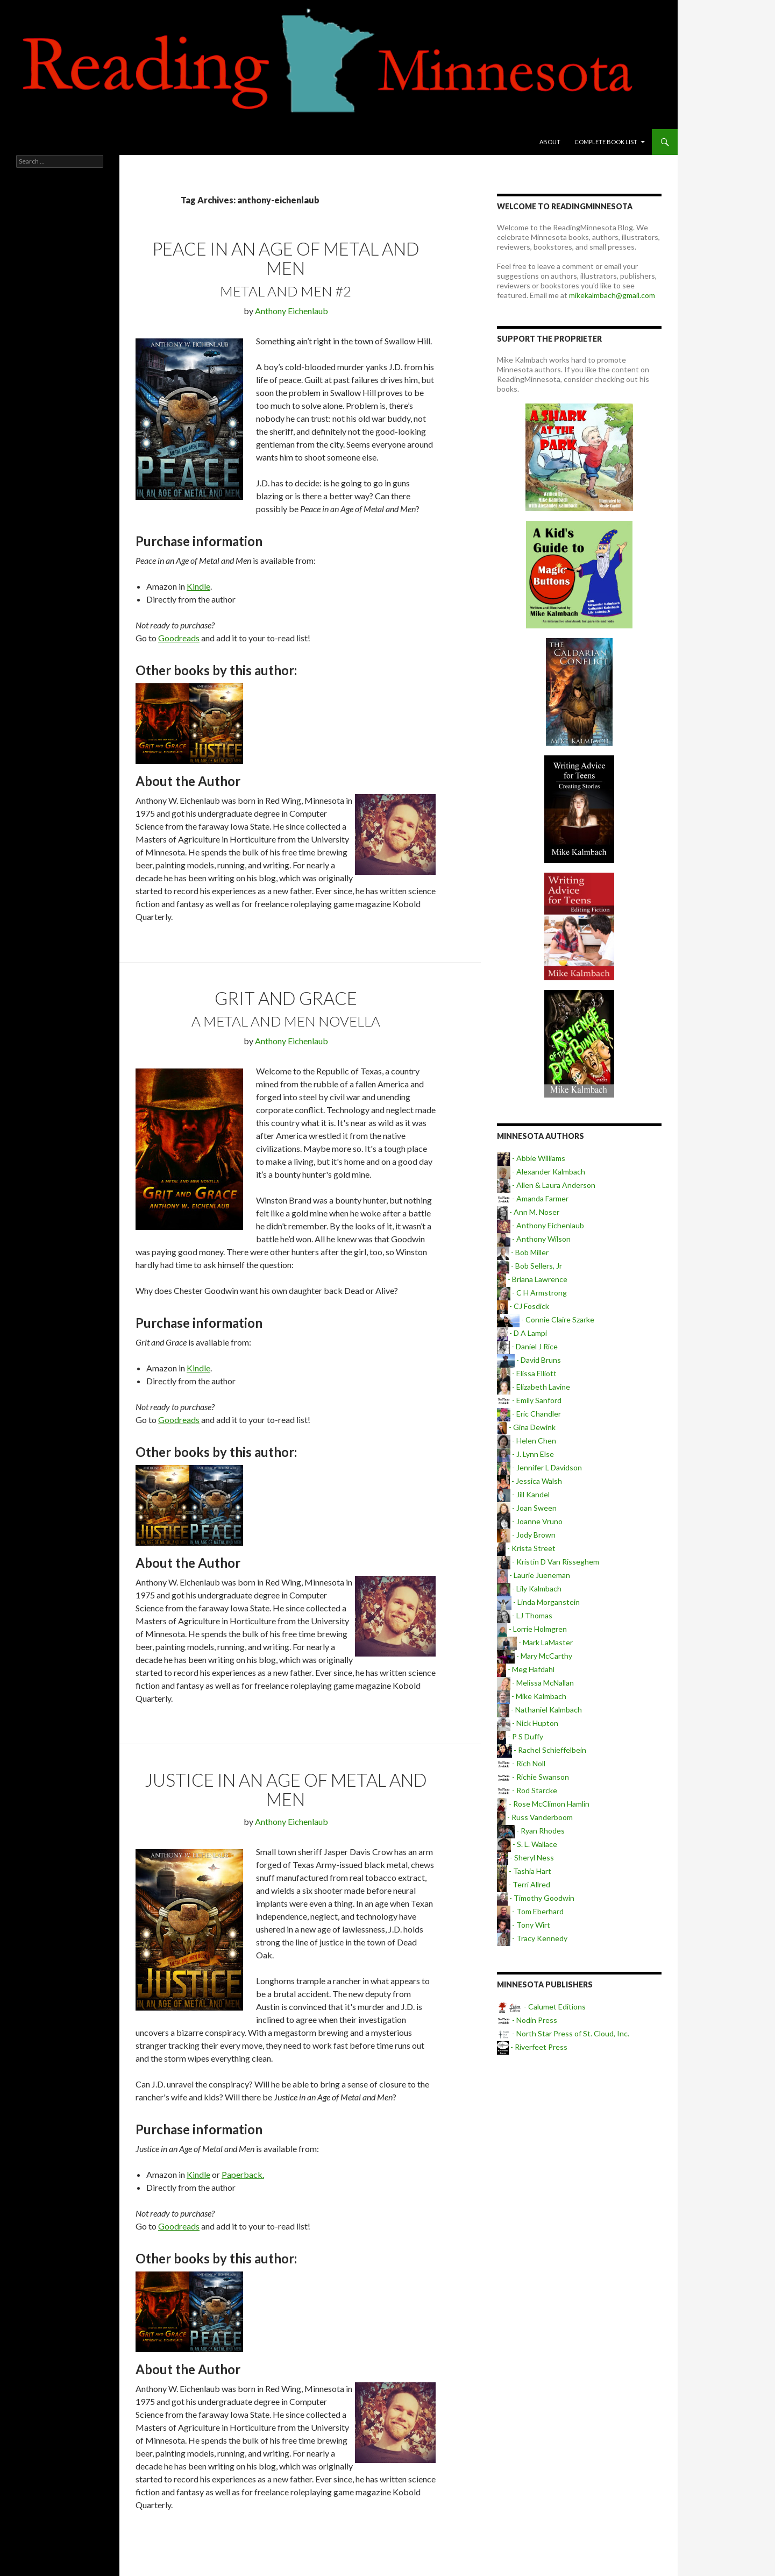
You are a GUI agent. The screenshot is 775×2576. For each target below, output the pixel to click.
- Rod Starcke (527, 1790)
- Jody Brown (526, 1534)
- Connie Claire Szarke (545, 1319)
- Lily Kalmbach (529, 1588)
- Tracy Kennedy (532, 1938)
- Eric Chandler (529, 1413)
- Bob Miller (523, 1252)
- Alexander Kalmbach (541, 1171)
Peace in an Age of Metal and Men (286, 258)
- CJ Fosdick (523, 1306)
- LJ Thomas (524, 1615)
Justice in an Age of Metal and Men (286, 1789)
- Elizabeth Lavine (533, 1386)
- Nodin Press (527, 2020)
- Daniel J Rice (527, 1346)
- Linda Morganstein (538, 1602)
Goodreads (179, 638)
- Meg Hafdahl (525, 1669)
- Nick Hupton (527, 1723)
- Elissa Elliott (527, 1373)
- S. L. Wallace (527, 1844)
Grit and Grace (286, 998)
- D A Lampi (522, 1332)
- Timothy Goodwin (535, 1897)
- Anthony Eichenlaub (540, 1225)
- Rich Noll (521, 1763)
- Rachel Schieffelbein (541, 1749)
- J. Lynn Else (525, 1454)
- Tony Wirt (523, 1924)
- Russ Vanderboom (535, 1817)
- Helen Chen (526, 1440)
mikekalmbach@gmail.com (612, 295)
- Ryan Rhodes (531, 1830)
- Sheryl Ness (525, 1857)
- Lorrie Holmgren (532, 1628)
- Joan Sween (527, 1507)
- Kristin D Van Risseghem (548, 1561)
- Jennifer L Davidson (539, 1467)
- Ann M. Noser (528, 1211)
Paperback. (243, 2174)
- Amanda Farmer (532, 1198)
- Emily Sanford (529, 1400)
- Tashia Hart (524, 1871)
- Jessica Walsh (529, 1480)
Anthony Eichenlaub (291, 311)
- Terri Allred (523, 1884)
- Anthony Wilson (534, 1238)
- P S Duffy (520, 1736)
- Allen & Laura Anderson (546, 1185)
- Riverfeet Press (532, 2046)
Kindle (198, 586)
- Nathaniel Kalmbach (539, 1709)
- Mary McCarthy (534, 1655)
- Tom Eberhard (530, 1911)
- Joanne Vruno (530, 1521)
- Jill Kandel (523, 1494)
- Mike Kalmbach (531, 1696)
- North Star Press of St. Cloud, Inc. (563, 2033)
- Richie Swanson (533, 1776)
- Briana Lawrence (532, 1279)
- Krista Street (526, 1548)
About (549, 141)
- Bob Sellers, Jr (529, 1265)
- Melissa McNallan (535, 1682)
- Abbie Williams (531, 1158)
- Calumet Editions (541, 2006)
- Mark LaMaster (535, 1642)
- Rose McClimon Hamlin (543, 1803)
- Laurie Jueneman (533, 1575)
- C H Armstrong (532, 1292)
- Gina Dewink (526, 1427)
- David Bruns (529, 1359)
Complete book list (605, 141)
